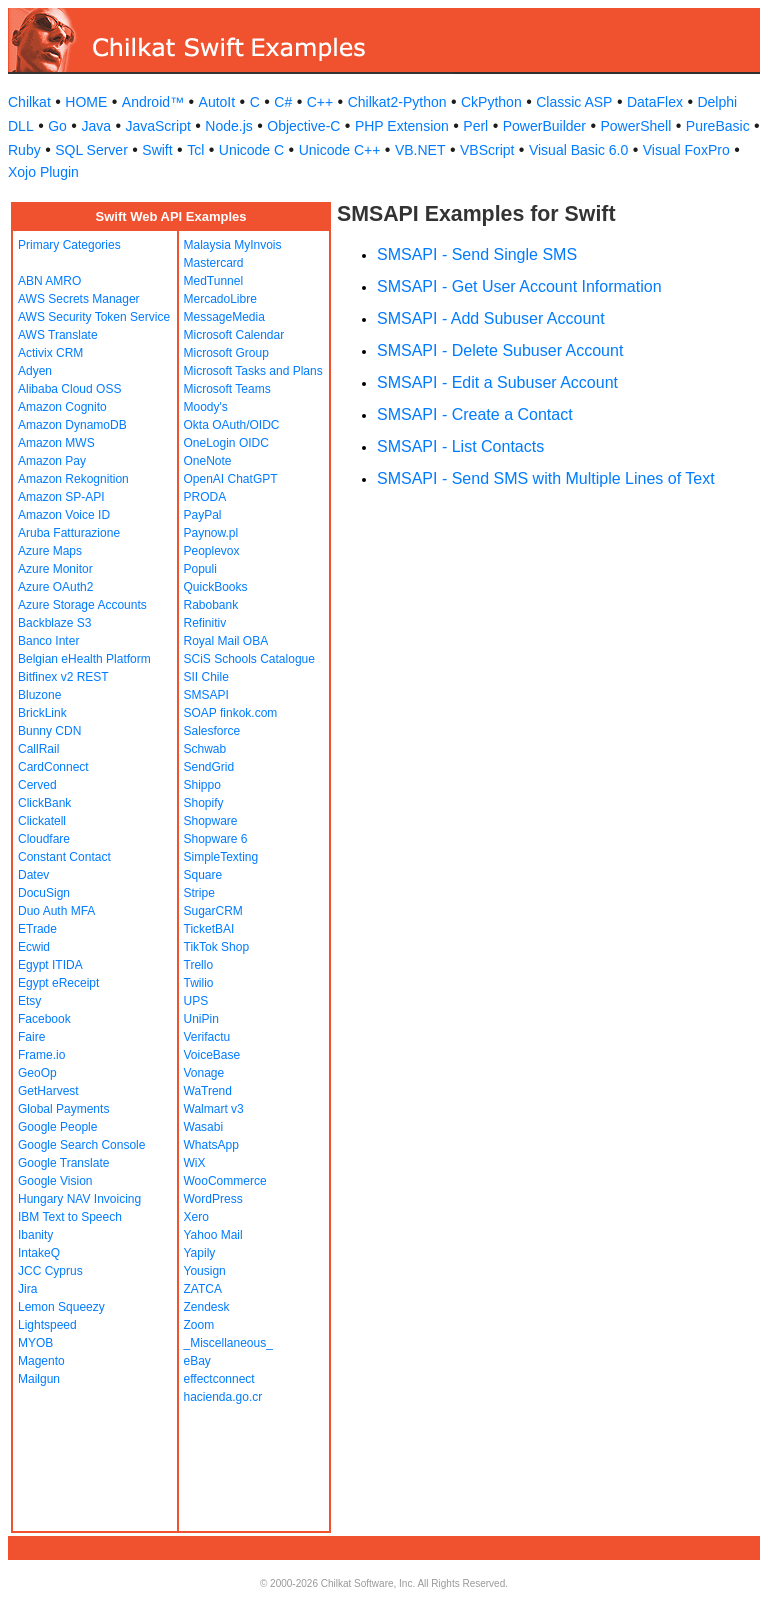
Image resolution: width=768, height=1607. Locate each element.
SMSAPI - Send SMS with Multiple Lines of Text (546, 478)
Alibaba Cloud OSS (69, 389)
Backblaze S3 (54, 623)
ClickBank (44, 803)
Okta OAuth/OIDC (232, 425)
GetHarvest (48, 1091)
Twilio (199, 983)
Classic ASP (574, 102)
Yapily (200, 1253)
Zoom (199, 1325)
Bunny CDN (49, 731)
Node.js (228, 126)
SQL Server (91, 150)
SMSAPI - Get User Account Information (519, 286)
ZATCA (203, 1289)
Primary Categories (69, 245)
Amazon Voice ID (64, 515)
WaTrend (208, 1091)
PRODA (205, 497)
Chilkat (29, 102)
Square (203, 875)
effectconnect (219, 1379)
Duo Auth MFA (56, 911)
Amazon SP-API (61, 497)
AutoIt (217, 102)
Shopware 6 (216, 839)
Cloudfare (44, 839)
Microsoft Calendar (234, 335)
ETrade (37, 929)
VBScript (487, 150)
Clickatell (42, 821)
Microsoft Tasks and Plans (253, 371)
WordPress (213, 1199)
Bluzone (39, 695)
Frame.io (41, 1055)
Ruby (24, 150)
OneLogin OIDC (226, 443)
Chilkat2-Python (397, 102)
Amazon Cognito (62, 407)
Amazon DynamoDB (72, 425)
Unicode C (251, 150)
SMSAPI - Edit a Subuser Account (497, 382)
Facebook (44, 1019)
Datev (33, 875)
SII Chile (206, 677)
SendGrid (209, 767)
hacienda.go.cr (223, 1397)
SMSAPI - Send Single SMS (477, 254)
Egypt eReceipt (58, 983)
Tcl (195, 150)
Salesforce (212, 731)
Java (96, 126)
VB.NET (420, 150)
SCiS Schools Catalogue (249, 659)
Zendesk (207, 1307)
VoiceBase (212, 1055)
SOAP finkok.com (231, 713)
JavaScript (157, 126)
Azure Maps (50, 551)
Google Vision (55, 1181)
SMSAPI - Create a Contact (475, 414)
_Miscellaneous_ (228, 1343)
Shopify (204, 803)
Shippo (202, 785)
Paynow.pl (211, 533)
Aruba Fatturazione (69, 533)
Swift (157, 150)
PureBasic (718, 126)
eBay (197, 1361)
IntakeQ (39, 1253)
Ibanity (35, 1235)
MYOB (35, 1343)
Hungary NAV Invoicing (79, 1199)
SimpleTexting (221, 857)
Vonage (204, 1073)
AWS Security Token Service (94, 317)
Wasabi (204, 1127)
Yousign (205, 1271)
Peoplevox (212, 551)
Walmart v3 (214, 1109)
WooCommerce (225, 1181)
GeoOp (37, 1073)
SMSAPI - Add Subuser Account (491, 318)
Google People (57, 1127)
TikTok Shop (217, 947)
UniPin (201, 1019)
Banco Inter (48, 641)
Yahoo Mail (213, 1235)
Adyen (35, 371)
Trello (199, 965)
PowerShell (636, 126)
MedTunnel (214, 281)
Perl (475, 126)
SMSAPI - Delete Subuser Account (500, 350)
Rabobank (211, 605)
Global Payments (63, 1109)
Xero (196, 1217)
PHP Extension (402, 126)
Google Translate (63, 1163)
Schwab (205, 749)
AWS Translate (58, 335)
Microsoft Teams (227, 389)
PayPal (203, 515)
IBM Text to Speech (70, 1217)
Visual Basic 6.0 (578, 150)
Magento (41, 1361)
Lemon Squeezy (61, 1307)
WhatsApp (211, 1145)
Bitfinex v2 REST (63, 677)
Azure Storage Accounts (82, 605)
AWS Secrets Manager (79, 299)
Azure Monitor (55, 569)
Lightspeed (47, 1325)
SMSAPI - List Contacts (460, 446)
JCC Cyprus (50, 1271)
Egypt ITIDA (50, 965)
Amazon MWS (56, 443)
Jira (27, 1289)
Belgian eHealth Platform (84, 659)
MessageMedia (224, 317)
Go (57, 126)
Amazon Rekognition (73, 479)
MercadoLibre (220, 299)
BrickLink (42, 713)
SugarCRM (213, 911)
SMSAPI (206, 695)
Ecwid (34, 947)
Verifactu (207, 1037)
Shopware (211, 821)
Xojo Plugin (43, 172)
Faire (31, 1037)
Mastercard (214, 263)
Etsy (29, 1001)
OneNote (208, 461)
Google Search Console (81, 1145)
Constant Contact (64, 857)
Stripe (199, 893)
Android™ (153, 102)
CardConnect (53, 767)
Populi (200, 569)
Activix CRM (50, 353)
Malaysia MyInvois (233, 245)
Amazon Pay (52, 461)
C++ (320, 102)
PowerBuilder (544, 126)
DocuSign (44, 893)
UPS (196, 1001)
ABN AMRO (49, 281)
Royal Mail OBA (226, 641)
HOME (86, 102)
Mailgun (39, 1379)
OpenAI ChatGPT (231, 479)
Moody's (206, 407)
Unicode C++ (340, 150)
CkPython (491, 102)
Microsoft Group (226, 353)
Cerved (37, 785)
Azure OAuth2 (55, 587)
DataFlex (655, 102)
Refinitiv (205, 623)
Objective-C (303, 126)
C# (283, 102)
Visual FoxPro (686, 150)
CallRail (38, 749)
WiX (195, 1163)
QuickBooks (216, 587)
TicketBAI (209, 929)
